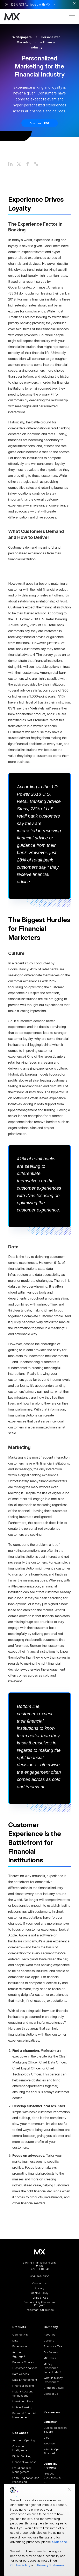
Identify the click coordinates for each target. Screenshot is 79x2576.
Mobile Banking (22, 2407)
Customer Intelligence (19, 2448)
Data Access (20, 2374)
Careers (49, 2340)
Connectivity (20, 2334)
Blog (46, 2437)
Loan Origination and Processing (25, 2480)
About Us (49, 2334)
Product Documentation (53, 2475)
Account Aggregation (20, 2354)
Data (15, 2340)
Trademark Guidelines (39, 2310)
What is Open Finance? (52, 2451)
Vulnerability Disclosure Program (39, 2303)
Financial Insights (23, 2385)
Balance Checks (23, 2362)
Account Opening (23, 2440)
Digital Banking (21, 2456)
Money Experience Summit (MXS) (52, 2368)
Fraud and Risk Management (21, 2470)
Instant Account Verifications (22, 2393)
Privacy (39, 2288)
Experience (19, 2346)
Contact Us (39, 2283)
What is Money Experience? (53, 2380)
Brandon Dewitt (54, 2387)
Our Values (51, 2352)
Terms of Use (39, 2297)
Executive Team (54, 2346)
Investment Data (22, 2401)
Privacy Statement (51, 2565)
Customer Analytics (24, 2368)
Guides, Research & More (55, 2429)
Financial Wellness (24, 2462)
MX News (50, 2358)
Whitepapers (22, 37)
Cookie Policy (39, 2293)
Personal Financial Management (24, 2415)
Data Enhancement (24, 2379)
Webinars (50, 2443)
